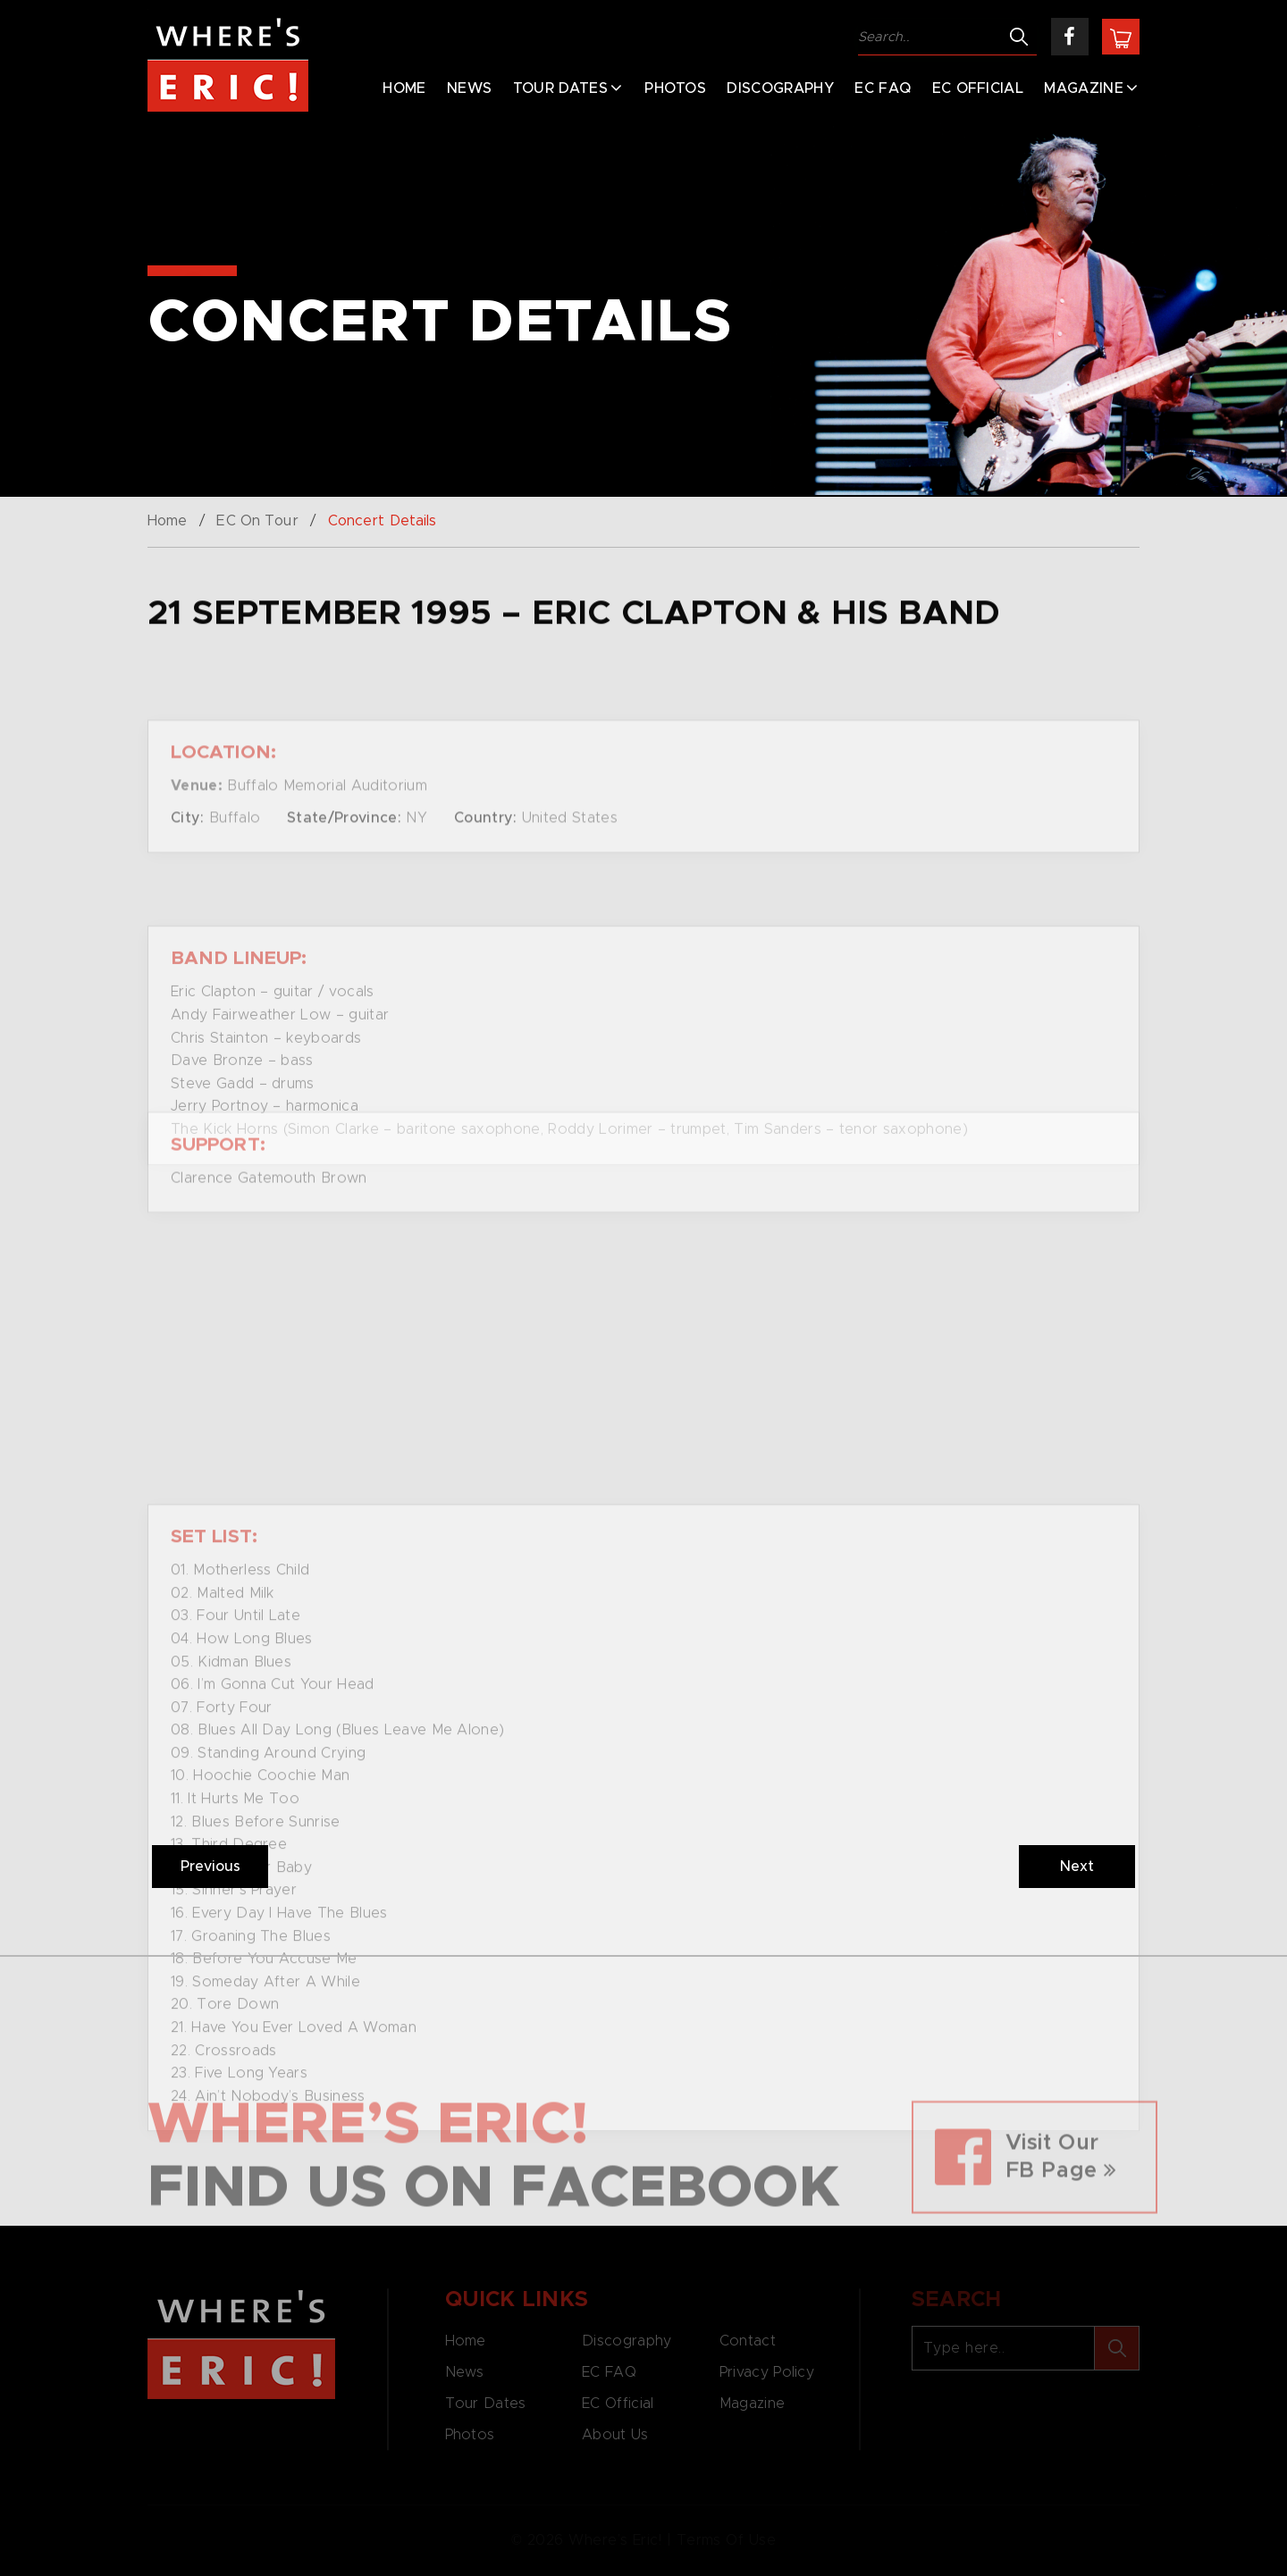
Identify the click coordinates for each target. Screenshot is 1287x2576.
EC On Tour (257, 521)
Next (1077, 1866)
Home (404, 88)
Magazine (1083, 88)
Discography (780, 88)
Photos (675, 88)
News (469, 88)
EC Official (978, 88)
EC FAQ (882, 88)
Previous (210, 1866)
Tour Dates (560, 88)
